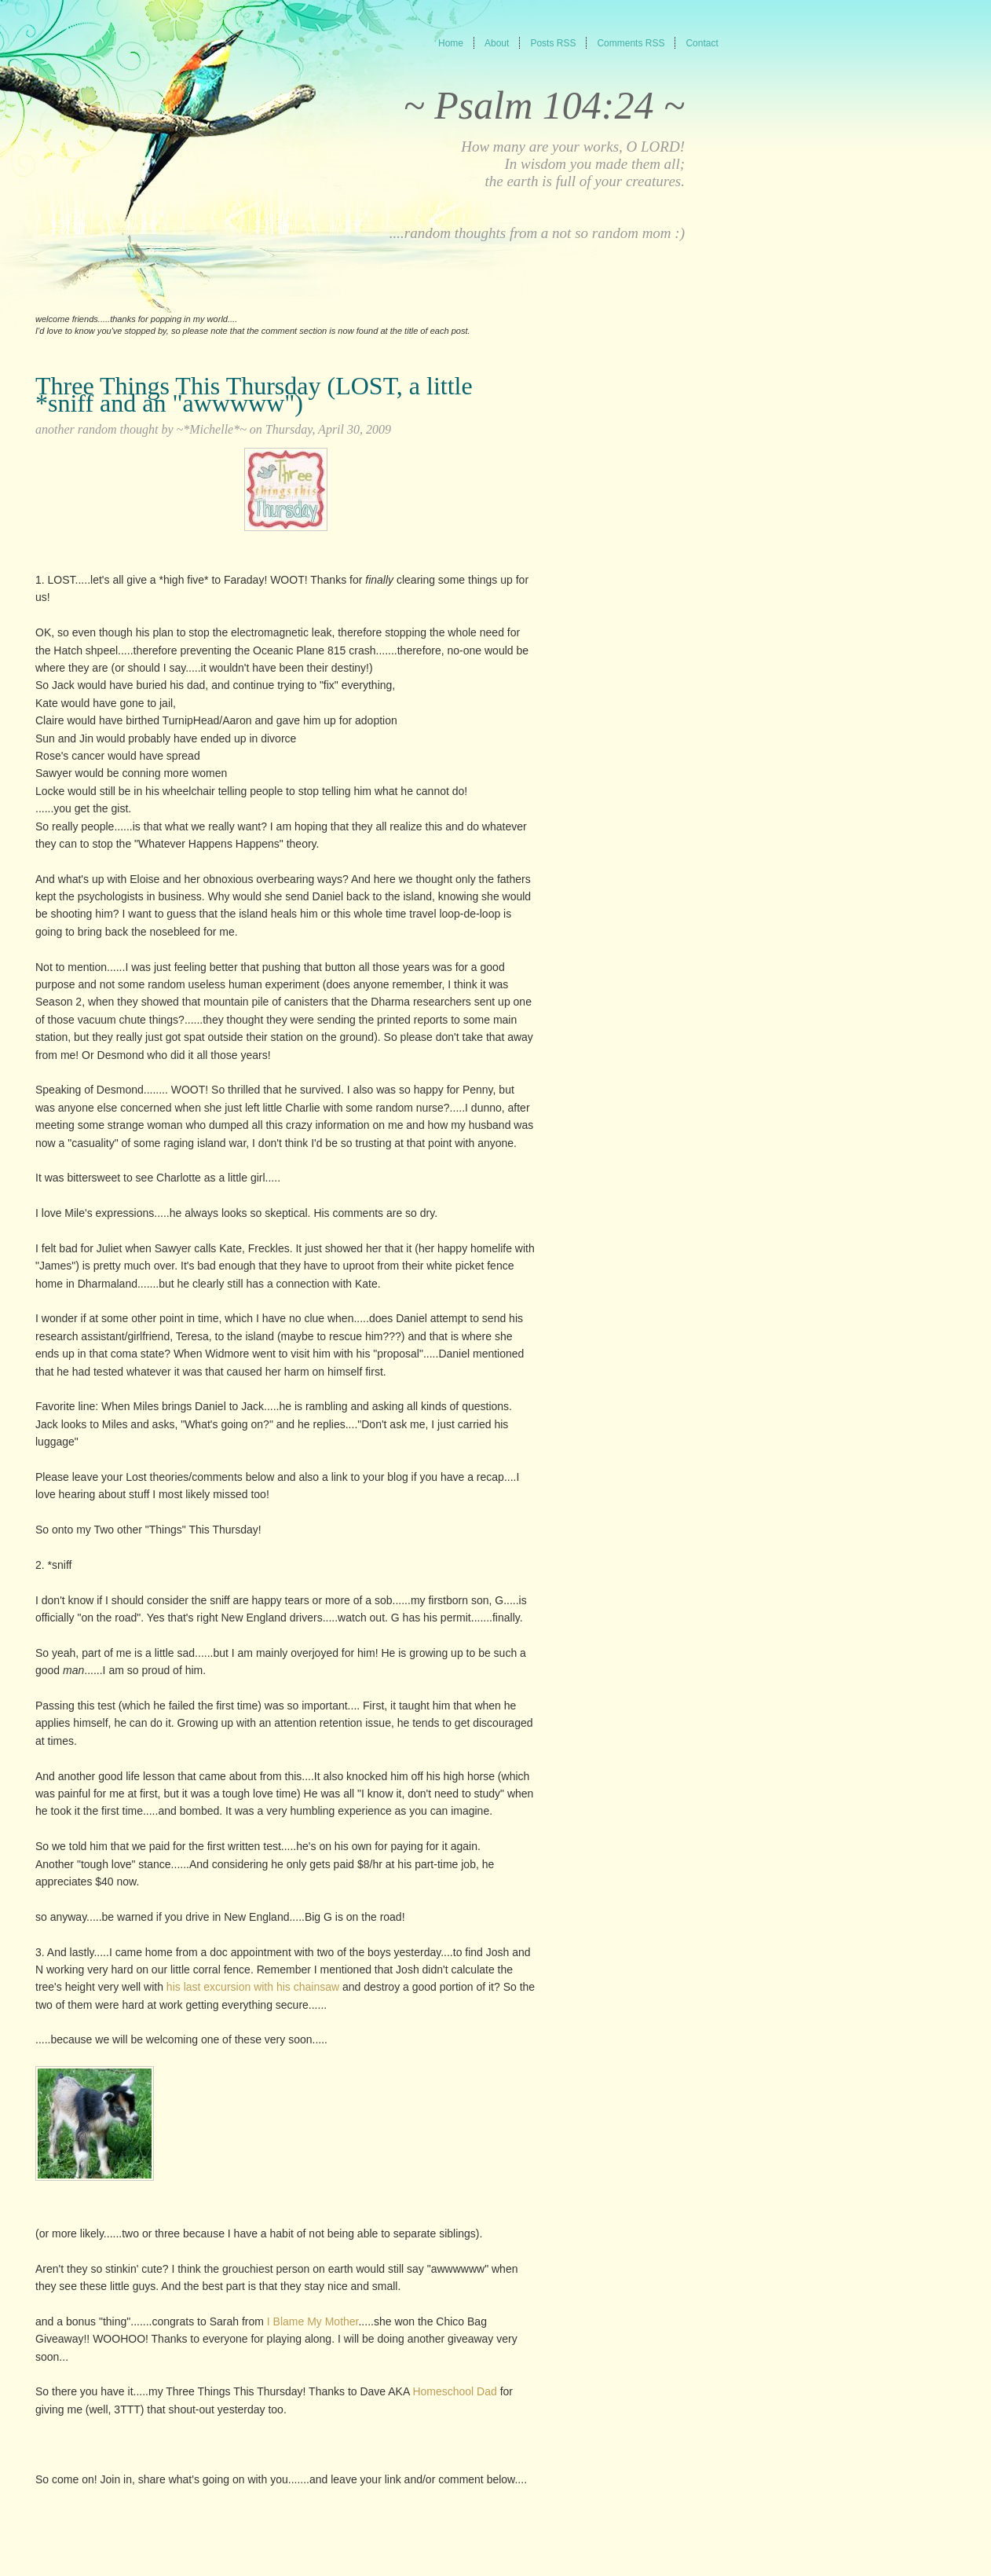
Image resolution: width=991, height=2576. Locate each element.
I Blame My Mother (313, 2321)
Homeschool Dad (454, 2391)
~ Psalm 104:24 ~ (544, 105)
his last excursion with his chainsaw (251, 1987)
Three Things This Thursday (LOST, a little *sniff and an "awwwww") (254, 394)
